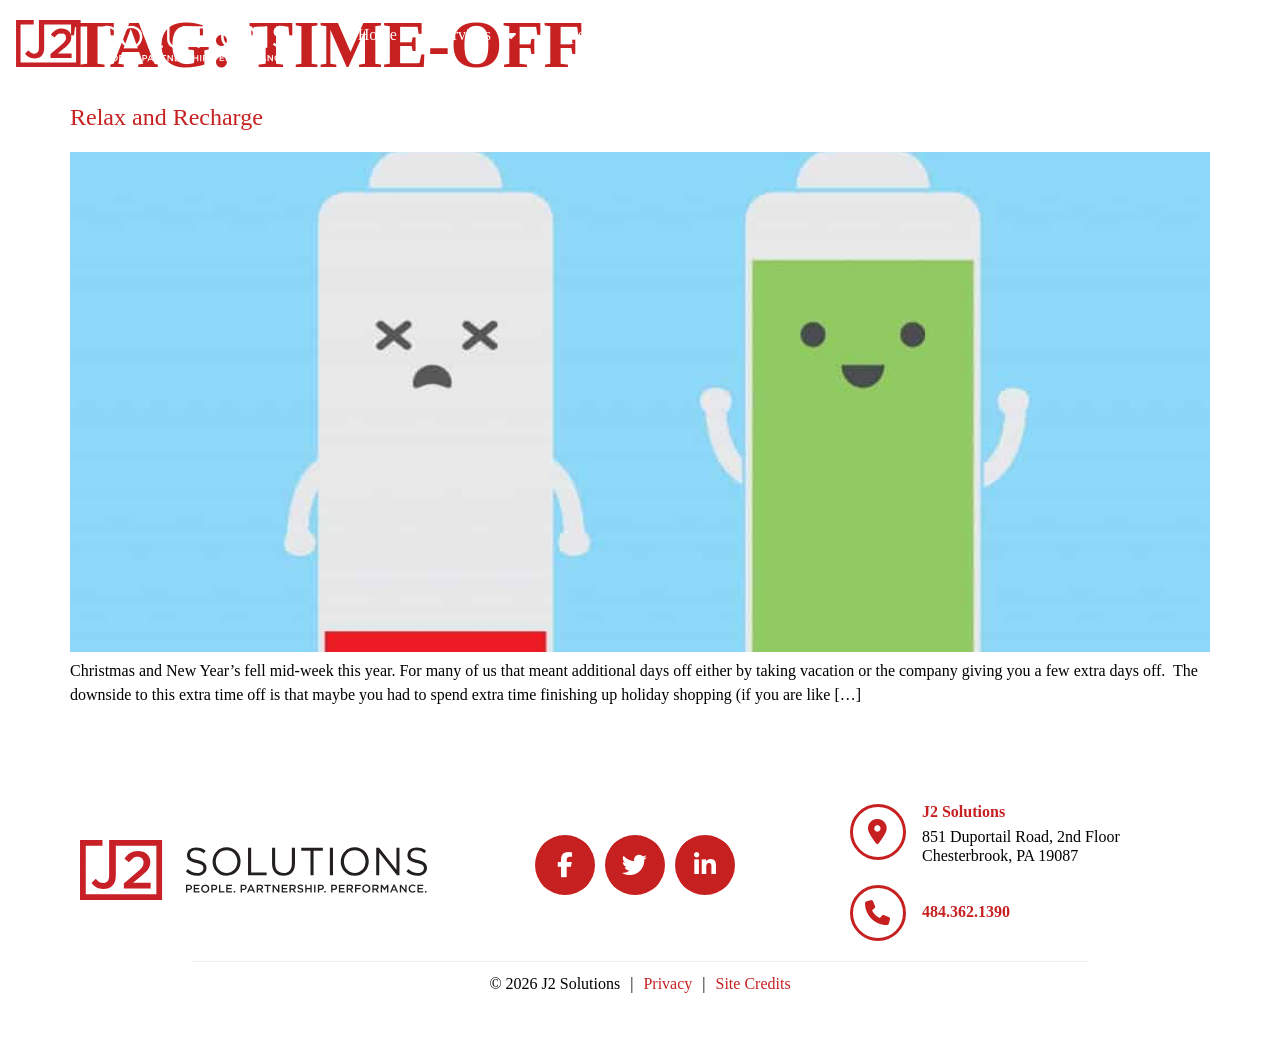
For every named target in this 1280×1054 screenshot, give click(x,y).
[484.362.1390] (878, 913)
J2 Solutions (963, 811)
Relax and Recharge (166, 117)
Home (533, 34)
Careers (895, 35)
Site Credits (753, 983)
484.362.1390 (966, 911)
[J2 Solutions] (878, 832)
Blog (1123, 35)
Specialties (766, 35)
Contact (1219, 34)
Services (635, 35)
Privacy (667, 983)
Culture (1014, 35)
